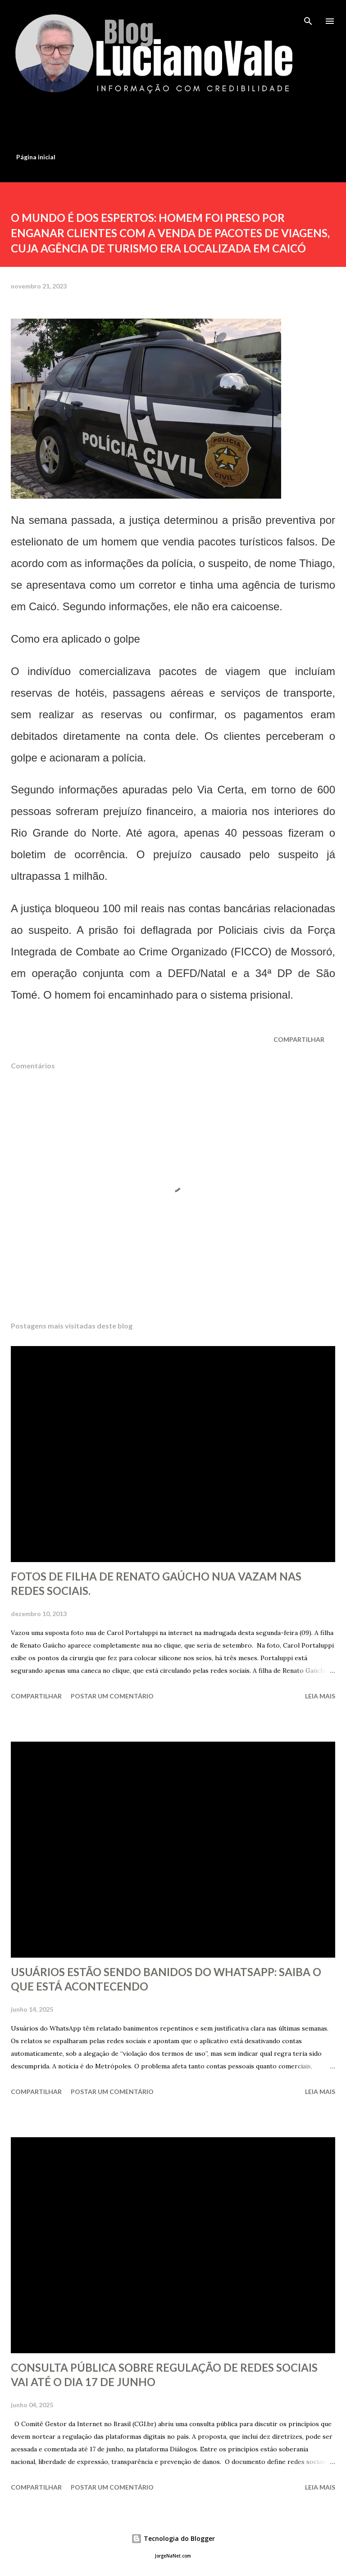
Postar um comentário (112, 1696)
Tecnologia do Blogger (173, 2538)
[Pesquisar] (308, 16)
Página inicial (35, 157)
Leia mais (320, 1696)
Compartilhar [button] (298, 1039)
